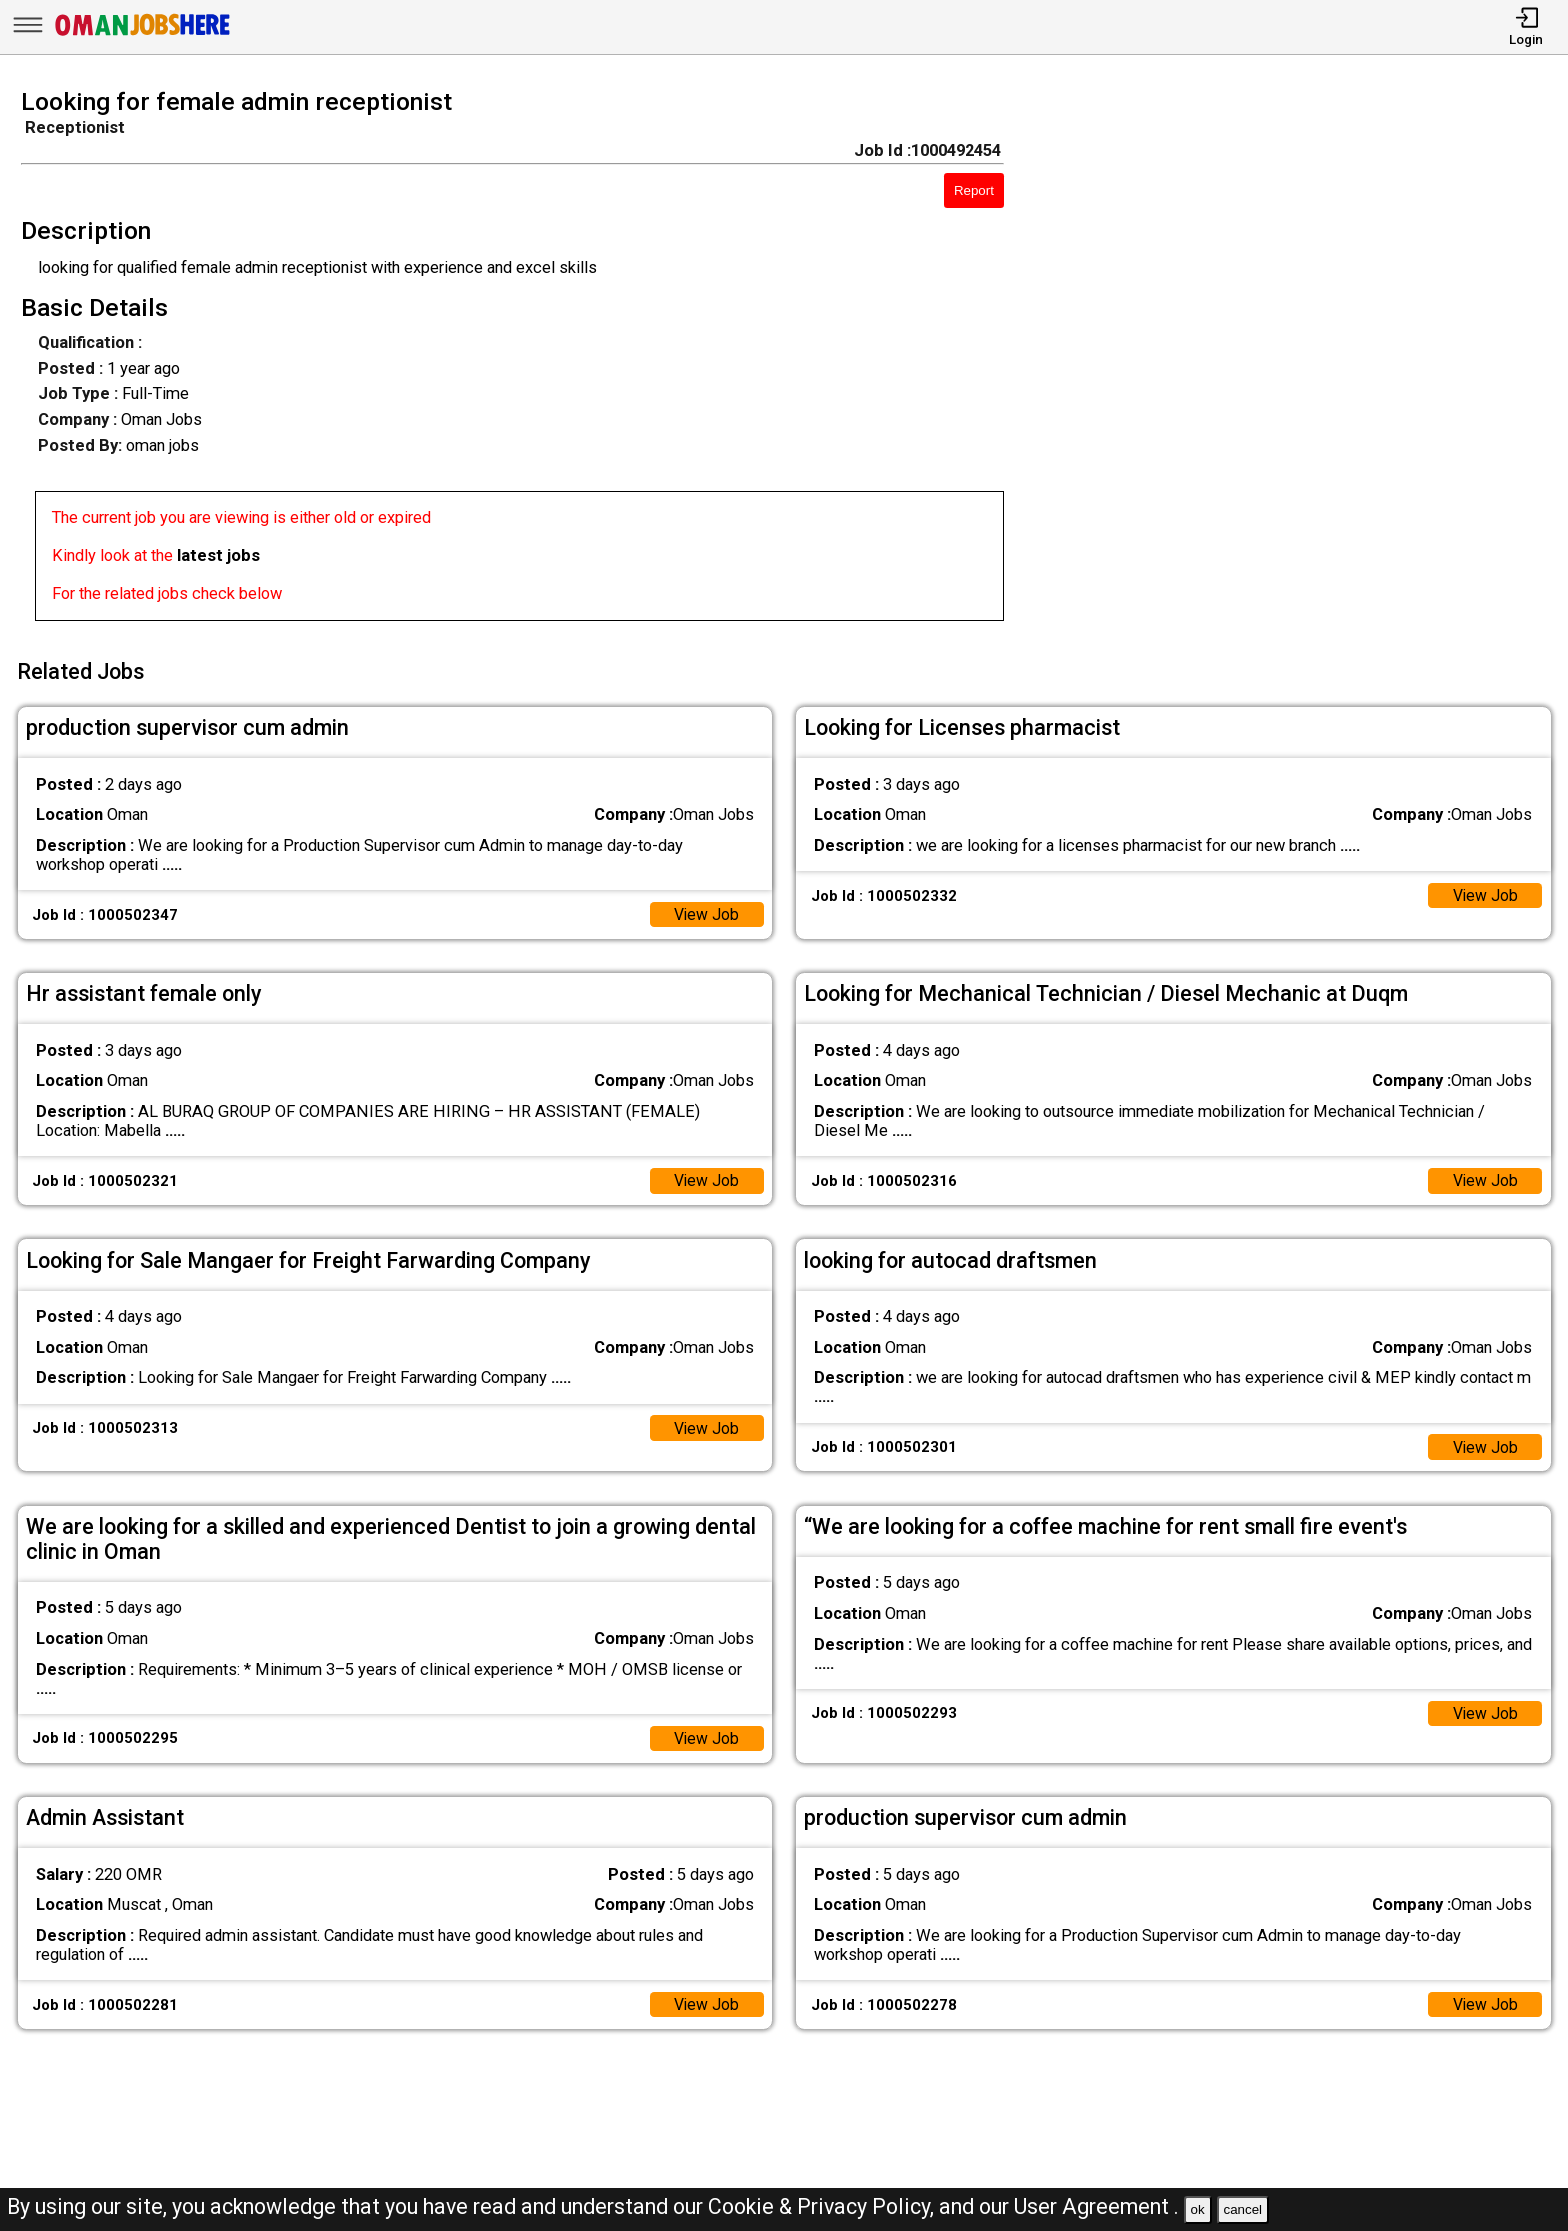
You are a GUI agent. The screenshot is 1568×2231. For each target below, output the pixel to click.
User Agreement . (1096, 2206)
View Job (705, 909)
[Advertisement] (1306, 361)
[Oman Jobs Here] (143, 34)
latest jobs (218, 555)
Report (974, 190)
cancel (1242, 2209)
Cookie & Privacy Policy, (823, 2206)
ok (1198, 2209)
